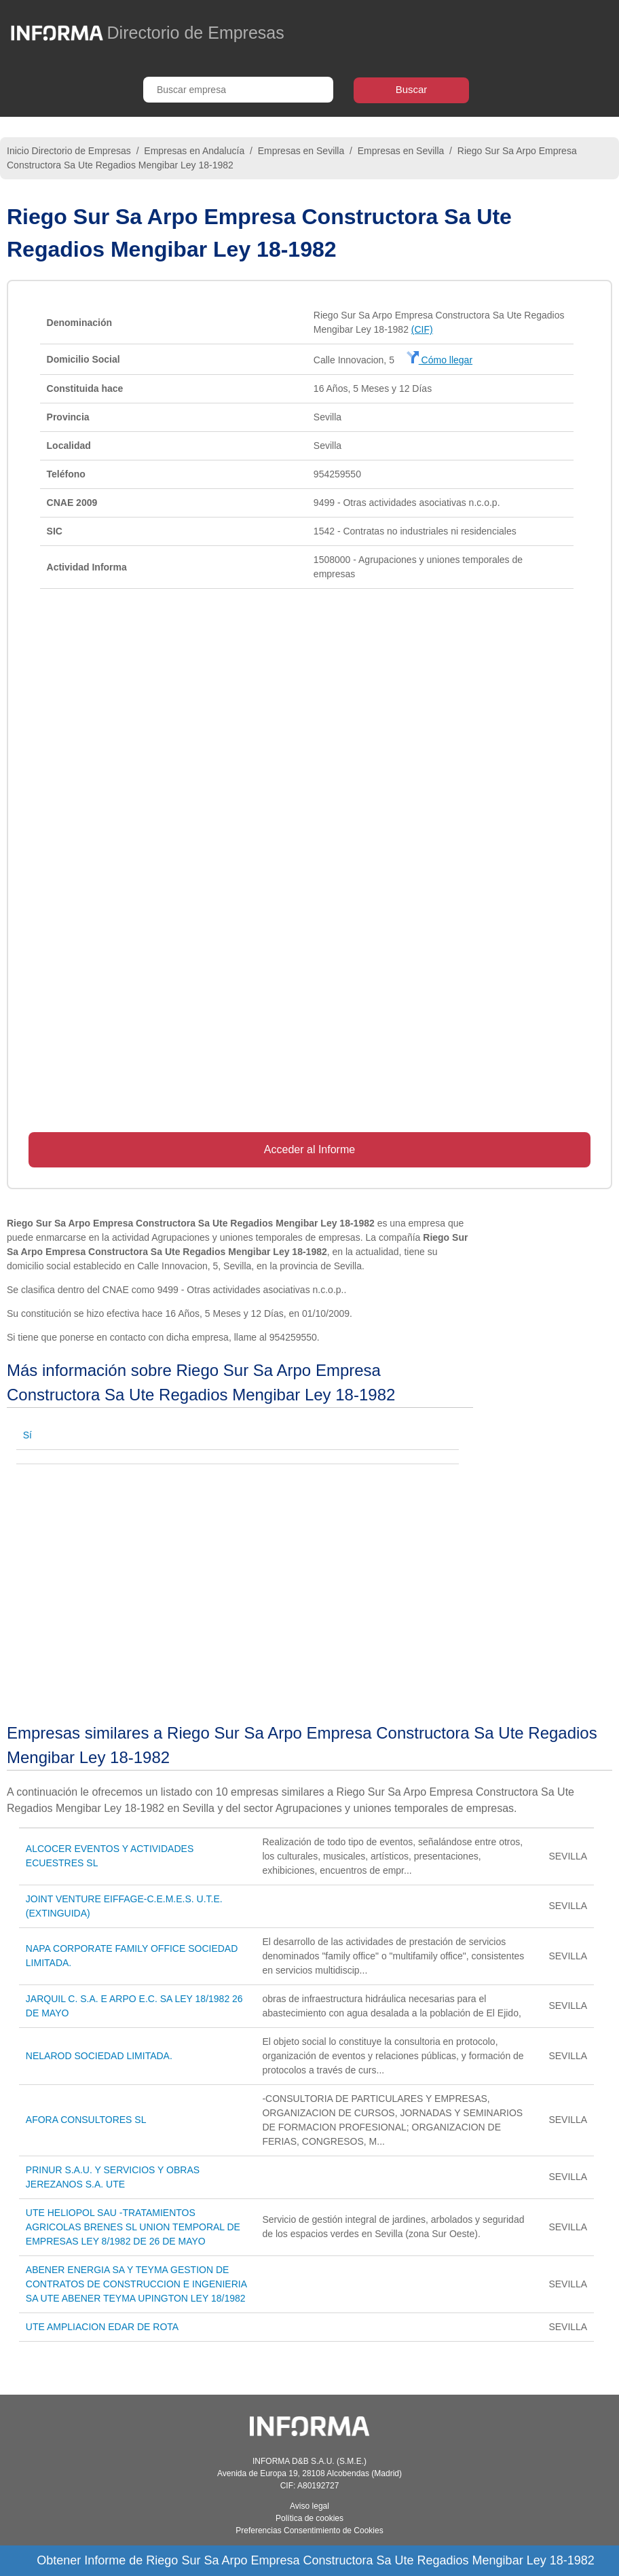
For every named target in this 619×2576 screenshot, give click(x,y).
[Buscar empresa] (238, 90)
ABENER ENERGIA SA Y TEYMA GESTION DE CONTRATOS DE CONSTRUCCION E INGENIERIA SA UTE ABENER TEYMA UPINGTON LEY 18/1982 (136, 2284)
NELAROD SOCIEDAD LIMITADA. (99, 2055)
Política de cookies (309, 2518)
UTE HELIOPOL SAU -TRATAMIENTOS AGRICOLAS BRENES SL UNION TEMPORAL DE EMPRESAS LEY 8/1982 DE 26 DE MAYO (133, 2227)
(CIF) (422, 329)
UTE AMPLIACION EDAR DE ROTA (102, 2326)
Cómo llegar (439, 360)
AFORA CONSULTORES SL (86, 2119)
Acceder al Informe (309, 1149)
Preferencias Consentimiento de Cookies (309, 2530)
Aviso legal (309, 2506)
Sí (27, 1435)
